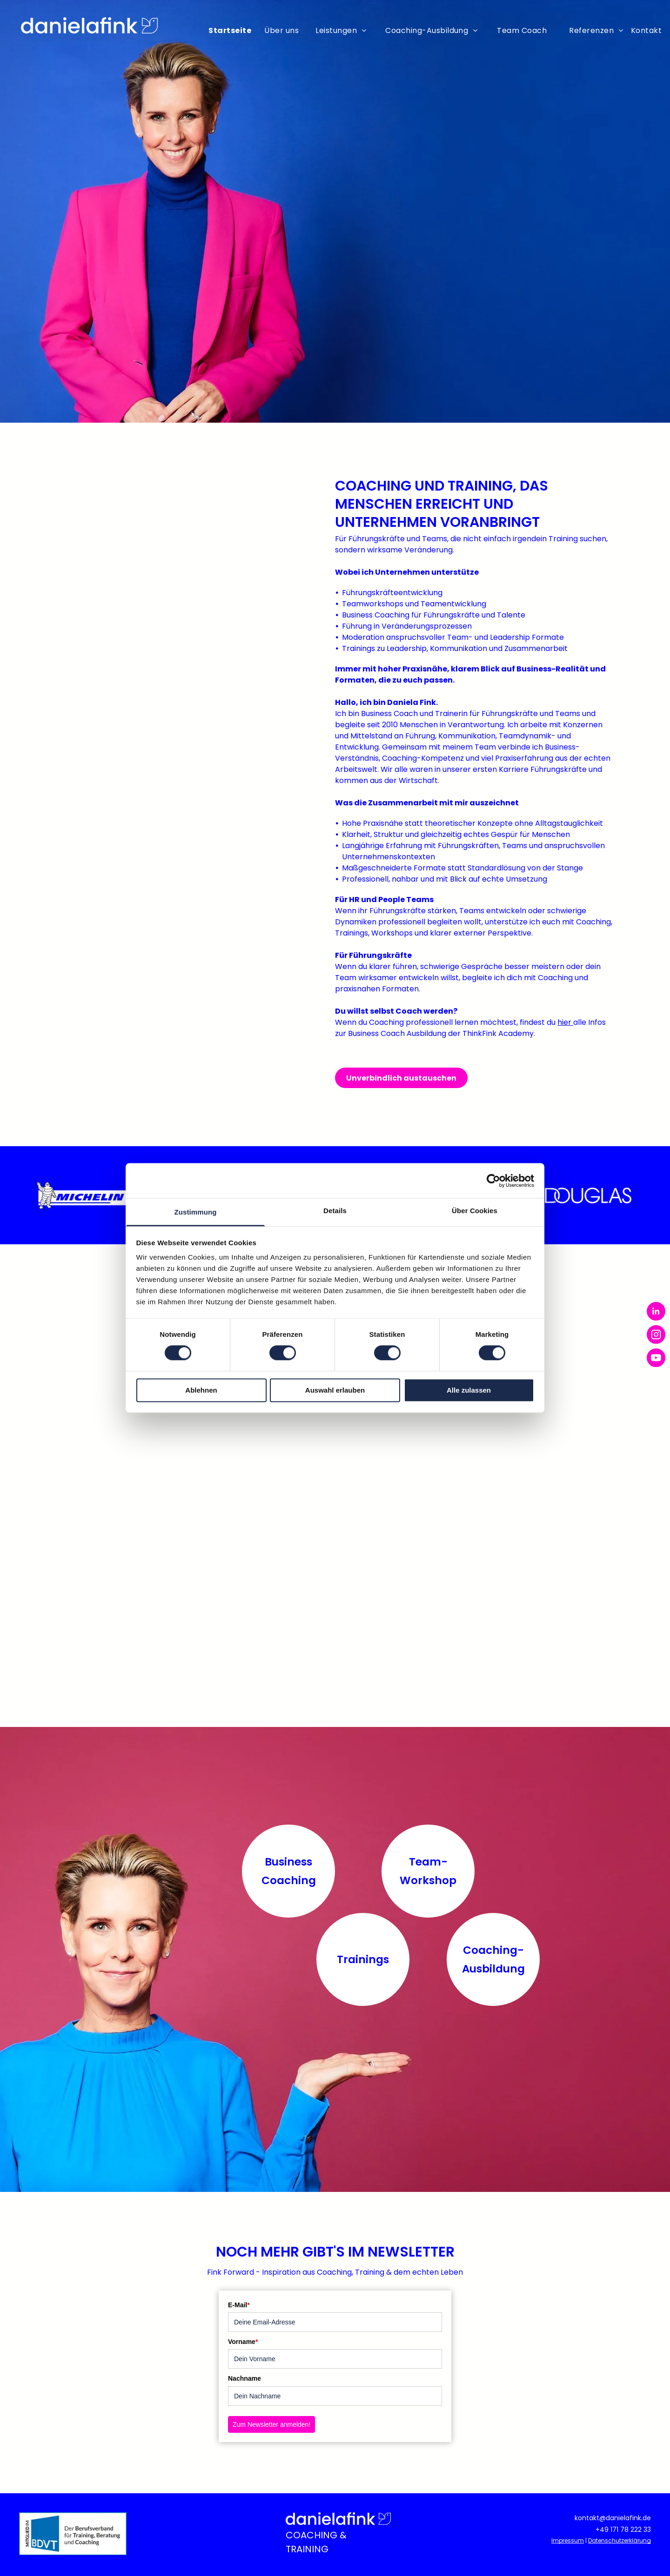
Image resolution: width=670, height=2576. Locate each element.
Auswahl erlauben (335, 1390)
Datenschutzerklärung (619, 2540)
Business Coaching (288, 1871)
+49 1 (604, 2529)
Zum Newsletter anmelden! (271, 2424)
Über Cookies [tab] (474, 1211)
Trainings (363, 1959)
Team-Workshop (428, 1871)
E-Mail (239, 2305)
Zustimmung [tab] (195, 1212)
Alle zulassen (469, 1390)
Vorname (243, 2341)
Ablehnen (201, 1390)
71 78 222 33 (631, 2529)
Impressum (567, 2540)
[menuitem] (233, 29)
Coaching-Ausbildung (493, 1959)
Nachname (244, 2378)
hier (564, 1022)
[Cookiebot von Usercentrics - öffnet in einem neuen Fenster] (493, 1181)
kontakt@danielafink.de (613, 2518)
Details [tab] (335, 1211)
